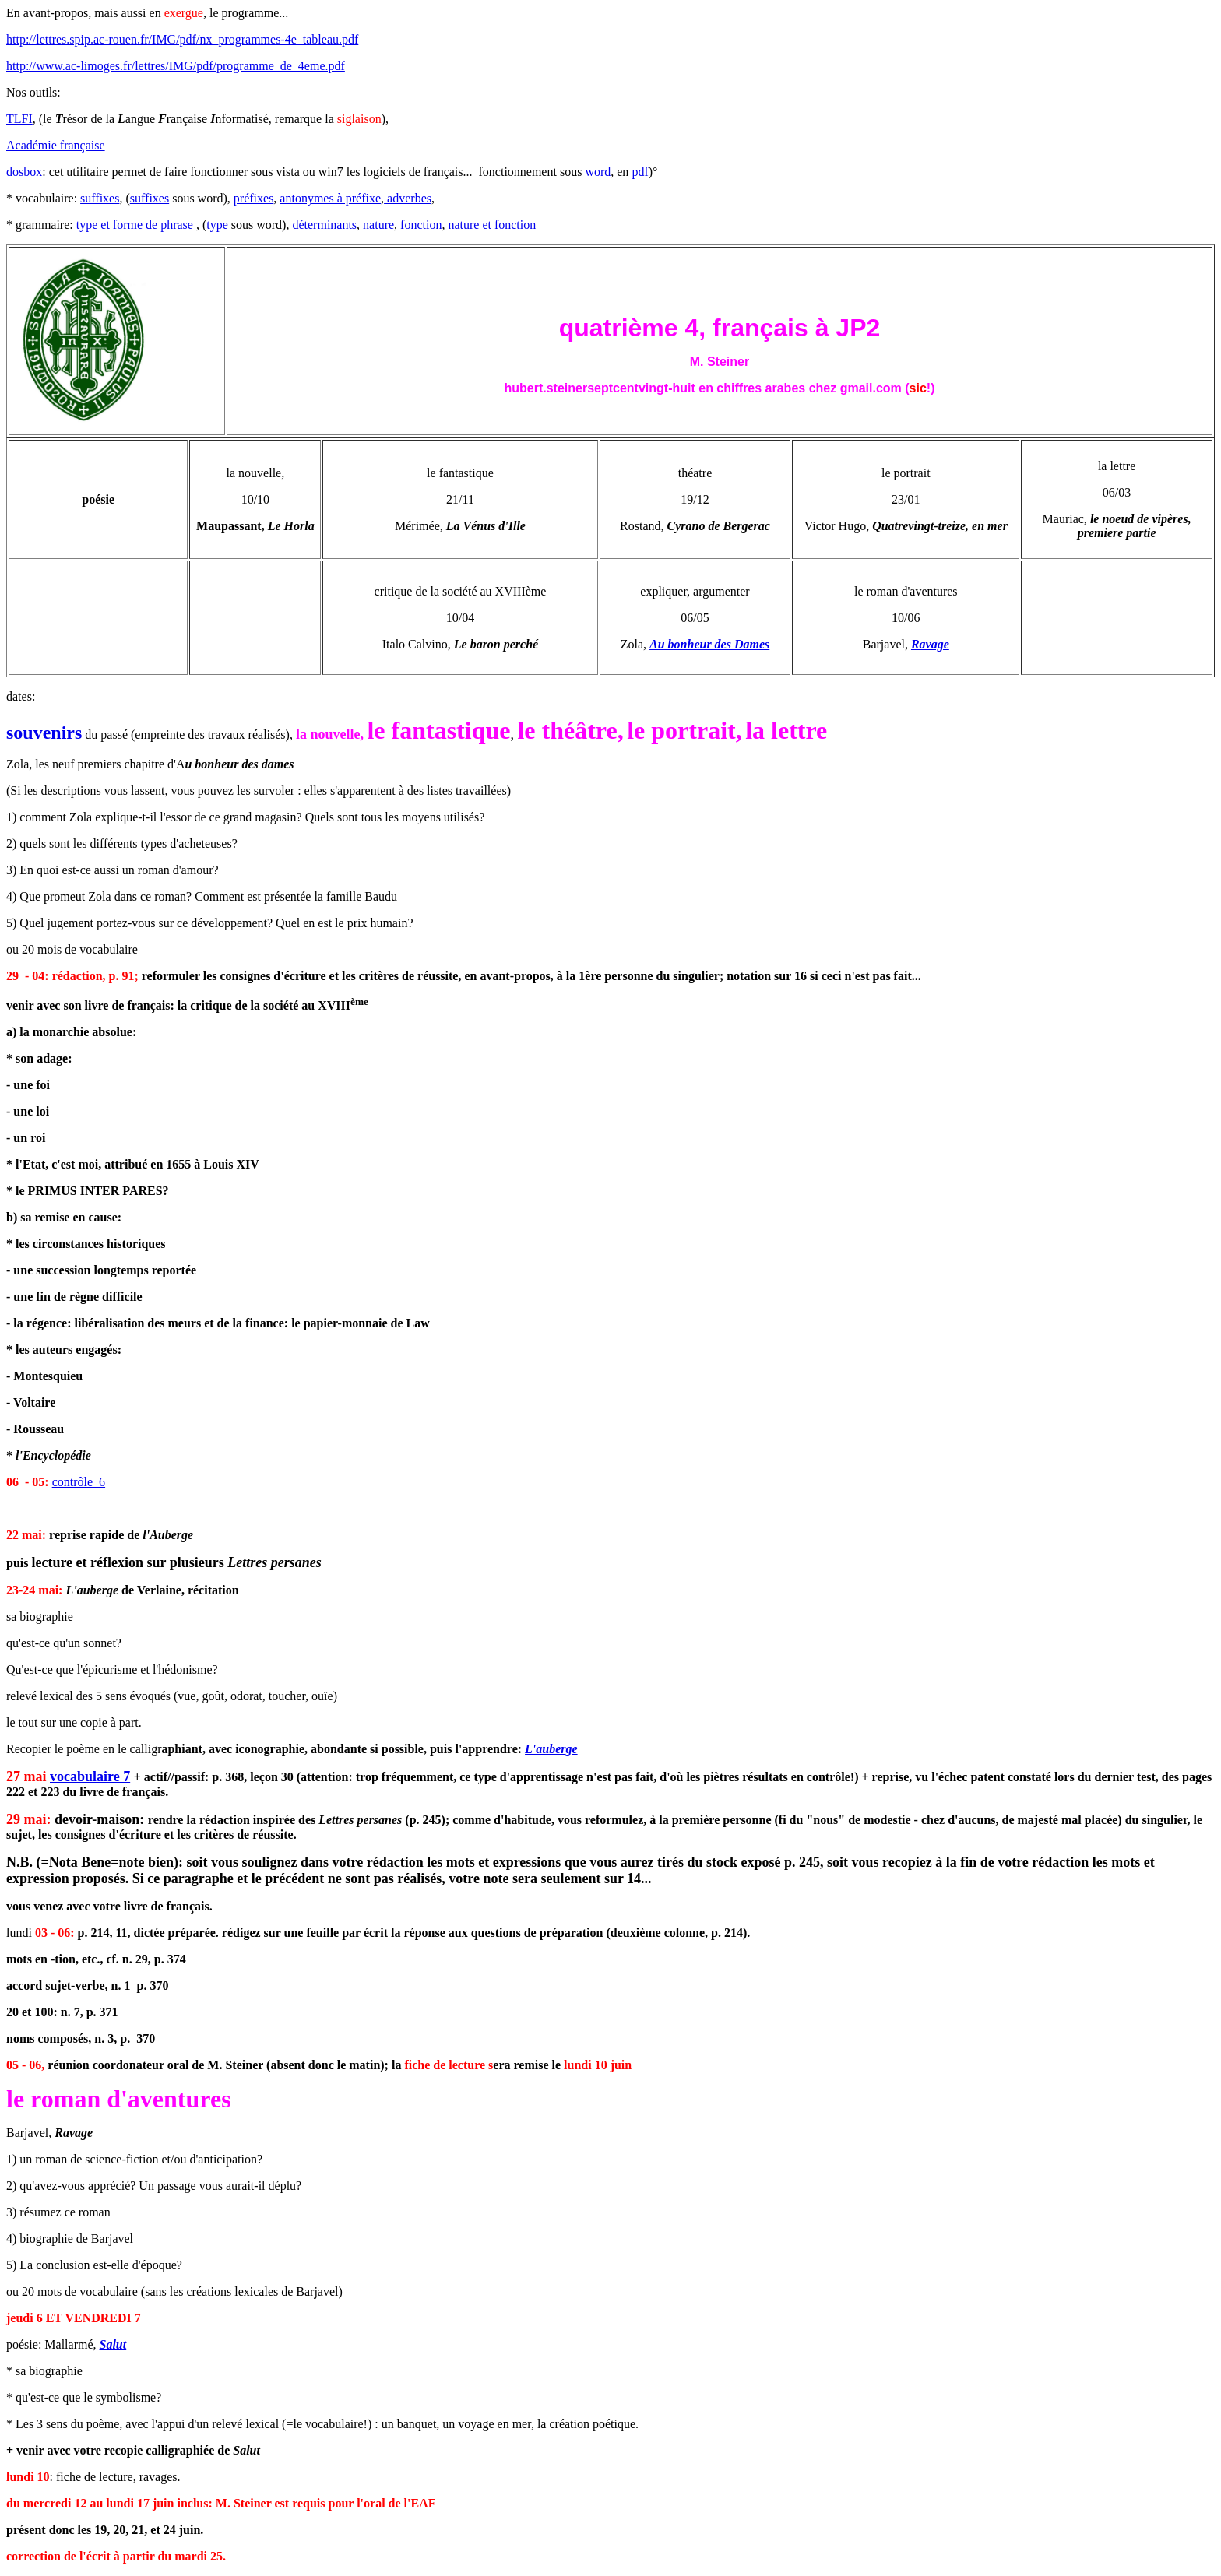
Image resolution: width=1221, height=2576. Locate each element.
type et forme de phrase (134, 224)
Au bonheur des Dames (709, 644)
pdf (640, 171)
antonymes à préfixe (330, 198)
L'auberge (551, 1748)
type (217, 224)
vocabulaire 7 (90, 1776)
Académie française (55, 145)
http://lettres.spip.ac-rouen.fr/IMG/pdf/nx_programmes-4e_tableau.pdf (182, 39)
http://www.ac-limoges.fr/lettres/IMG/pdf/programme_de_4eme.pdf (175, 65)
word (597, 171)
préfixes (254, 198)
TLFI (19, 118)
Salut (113, 2344)
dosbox (24, 171)
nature (378, 224)
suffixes (99, 198)
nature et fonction (492, 224)
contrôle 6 (78, 1481)
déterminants (324, 224)
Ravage (930, 644)
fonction (421, 224)
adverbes (407, 198)
